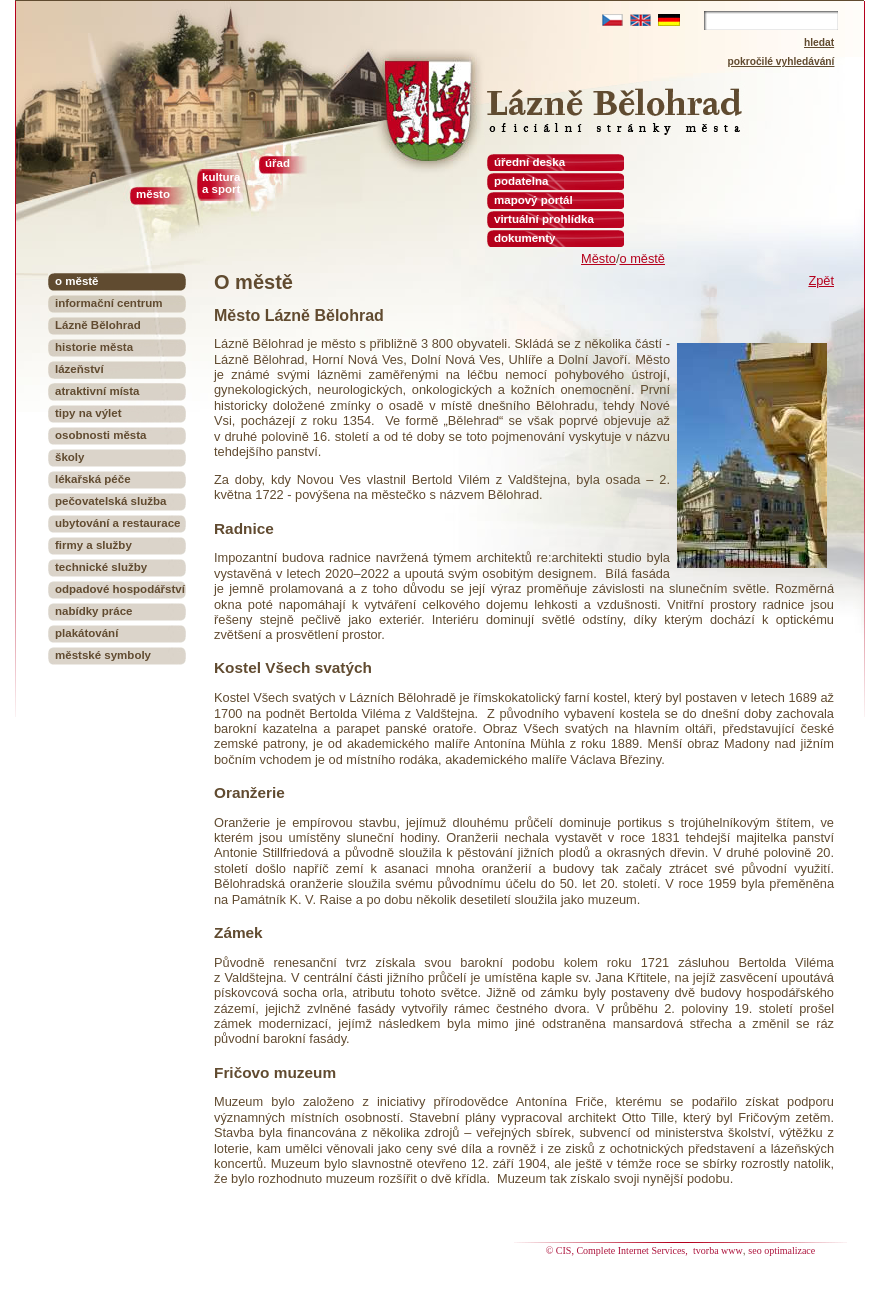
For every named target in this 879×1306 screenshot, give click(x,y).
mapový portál (533, 200)
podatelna (521, 181)
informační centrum (109, 303)
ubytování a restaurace (117, 523)
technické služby (101, 567)
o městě (642, 258)
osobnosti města (101, 435)
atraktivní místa (97, 391)
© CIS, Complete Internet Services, (618, 1250)
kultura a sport (221, 183)
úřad (277, 163)
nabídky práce (93, 611)
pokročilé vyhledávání (781, 61)
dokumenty (524, 238)
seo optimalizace (781, 1250)
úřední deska (529, 162)
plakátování (86, 633)
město (153, 194)
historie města (94, 347)
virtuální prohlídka (544, 219)
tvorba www (718, 1250)
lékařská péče (93, 479)
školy (69, 457)
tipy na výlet (88, 413)
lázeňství (79, 369)
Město (598, 258)
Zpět (821, 280)
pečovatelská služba (110, 501)
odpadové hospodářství (120, 589)
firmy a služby (93, 545)
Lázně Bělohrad (98, 325)
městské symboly (103, 655)
